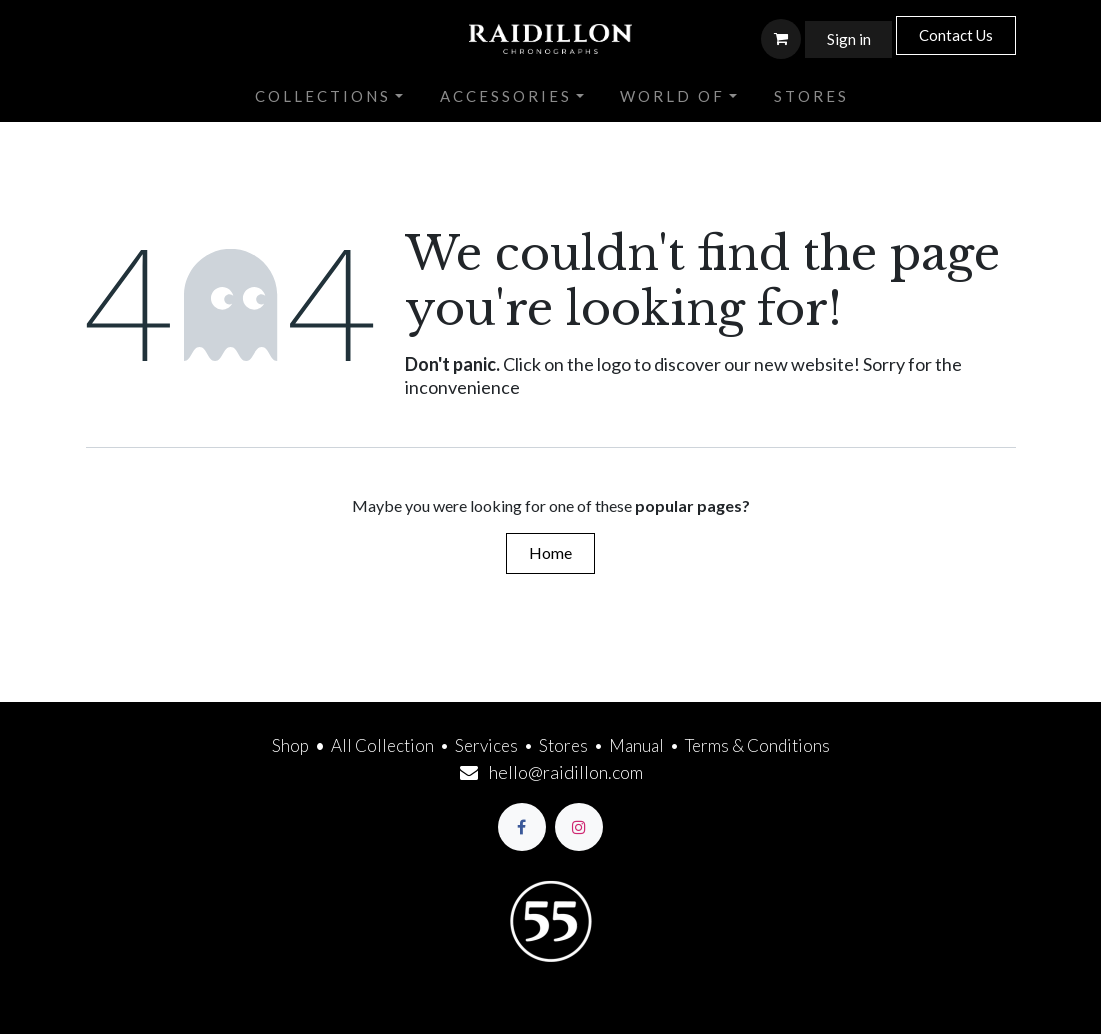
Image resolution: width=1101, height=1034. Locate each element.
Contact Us (956, 35)
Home (550, 552)
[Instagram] (579, 827)
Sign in (849, 39)
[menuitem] (329, 97)
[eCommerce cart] (781, 39)
